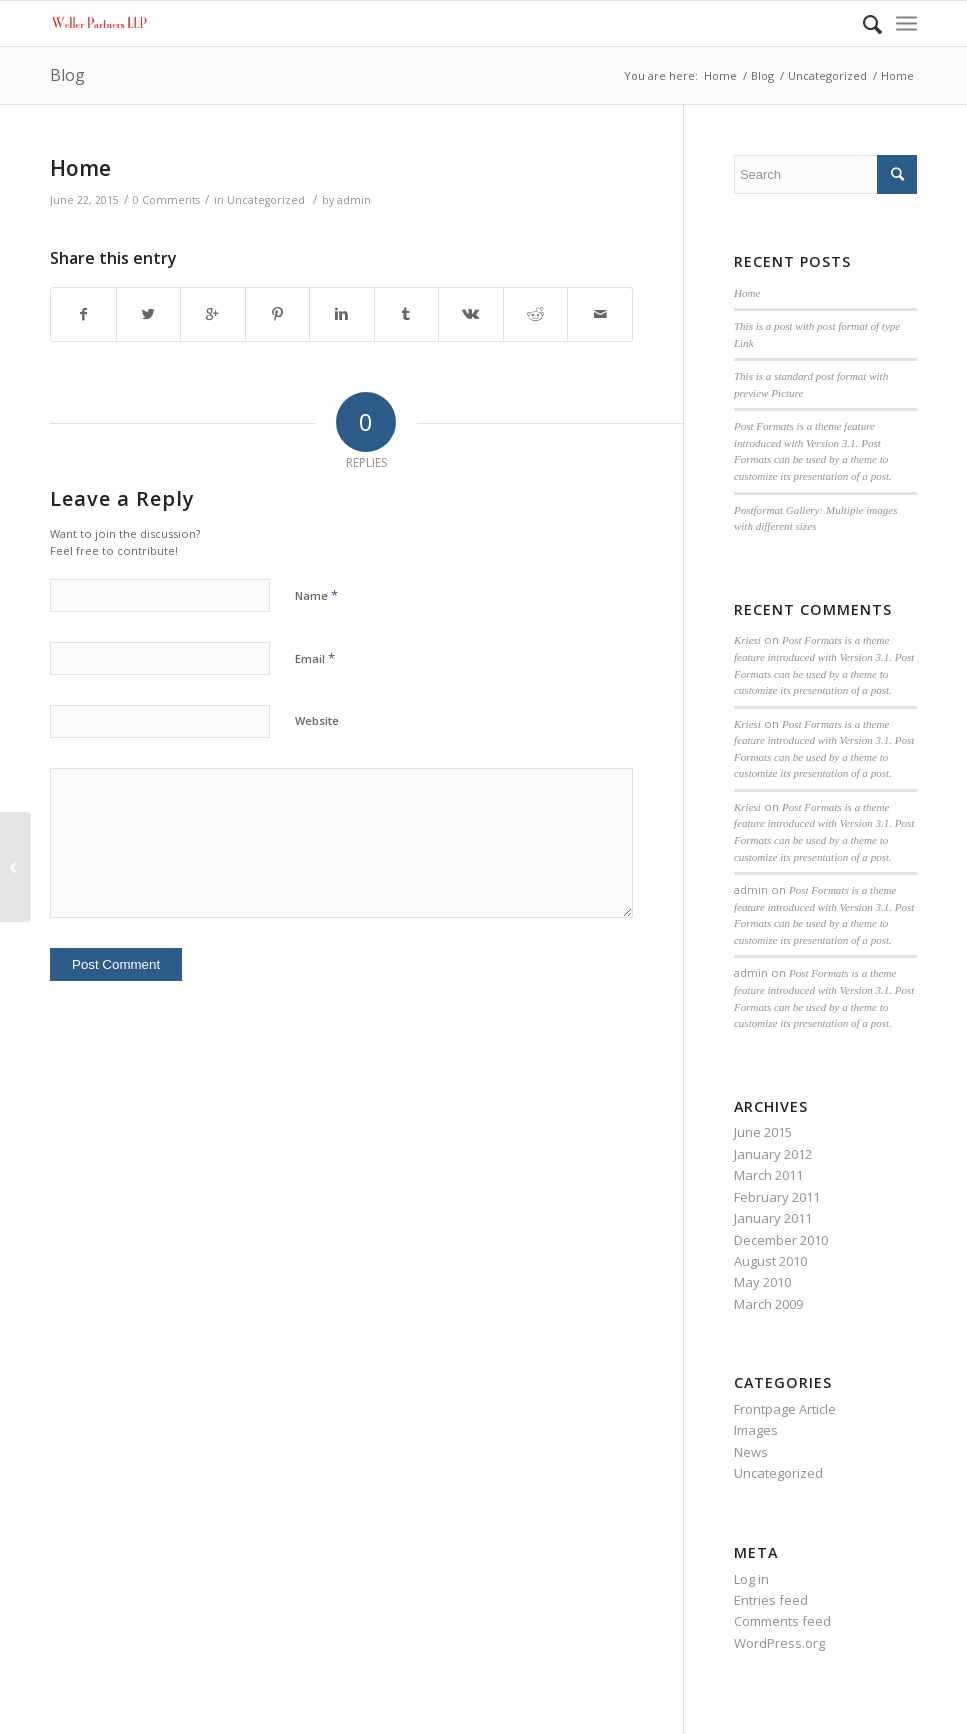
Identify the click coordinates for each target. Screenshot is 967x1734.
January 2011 (773, 1218)
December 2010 (781, 1240)
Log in (751, 1579)
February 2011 (777, 1197)
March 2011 (768, 1175)
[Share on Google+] (213, 314)
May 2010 (762, 1282)
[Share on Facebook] (83, 314)
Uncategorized (827, 75)
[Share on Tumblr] (407, 314)
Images (756, 1430)
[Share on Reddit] (536, 314)
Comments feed (782, 1621)
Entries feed (771, 1600)
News (751, 1452)
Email (315, 658)
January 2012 (773, 1154)
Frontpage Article (785, 1409)
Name (316, 595)
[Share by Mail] (600, 314)
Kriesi (747, 640)
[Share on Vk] (471, 314)
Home (720, 75)
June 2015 (763, 1132)
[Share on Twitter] (149, 314)
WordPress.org (779, 1643)
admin (354, 200)
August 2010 (770, 1261)
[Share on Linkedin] (342, 314)
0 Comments (166, 200)
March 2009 (768, 1304)
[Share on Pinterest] (278, 314)
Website (317, 720)
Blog (67, 75)
